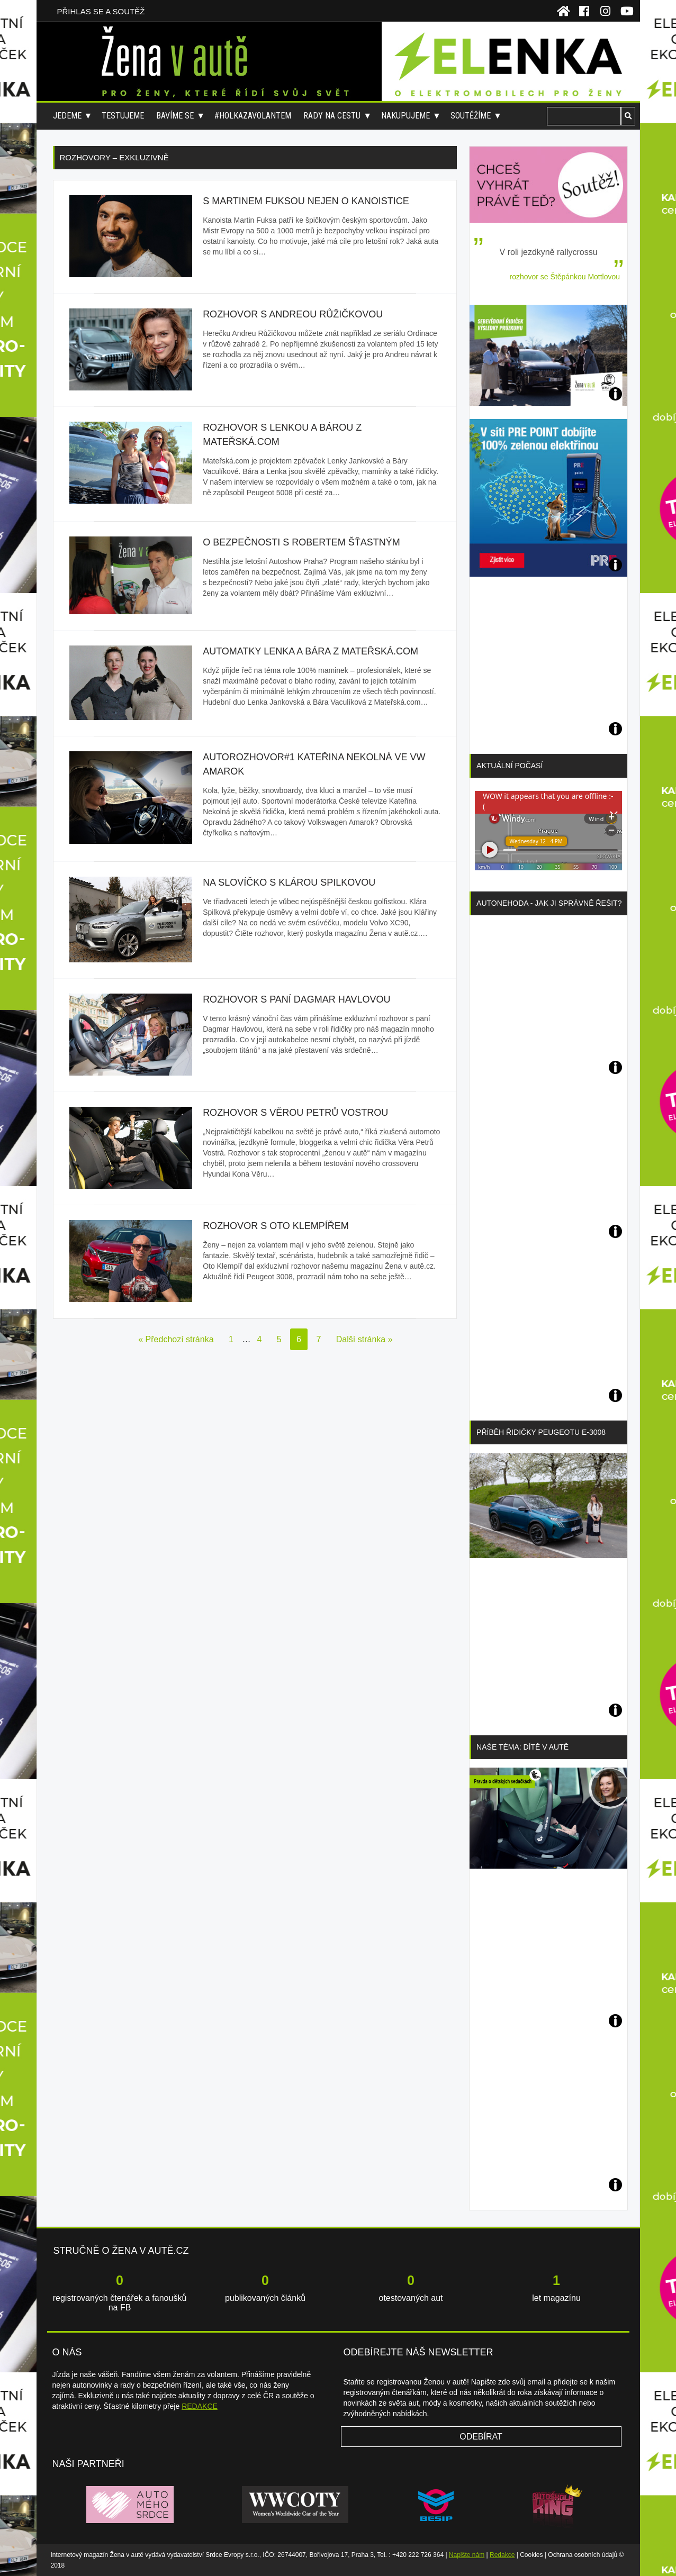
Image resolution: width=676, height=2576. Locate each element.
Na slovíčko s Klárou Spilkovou (289, 882)
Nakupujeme (405, 116)
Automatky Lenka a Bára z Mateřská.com (310, 651)
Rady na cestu (331, 116)
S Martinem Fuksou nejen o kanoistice (306, 201)
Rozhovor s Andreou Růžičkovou (293, 314)
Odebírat (480, 2436)
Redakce (502, 2555)
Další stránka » (364, 1339)
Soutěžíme (470, 116)
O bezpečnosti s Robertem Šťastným (301, 542)
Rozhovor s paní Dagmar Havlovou (296, 999)
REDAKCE (200, 2406)
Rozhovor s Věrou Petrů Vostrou (295, 1112)
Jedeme (67, 116)
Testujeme (123, 116)
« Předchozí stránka (175, 1339)
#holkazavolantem (252, 116)
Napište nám (466, 2555)
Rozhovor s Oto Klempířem (276, 1226)
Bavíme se (175, 116)
